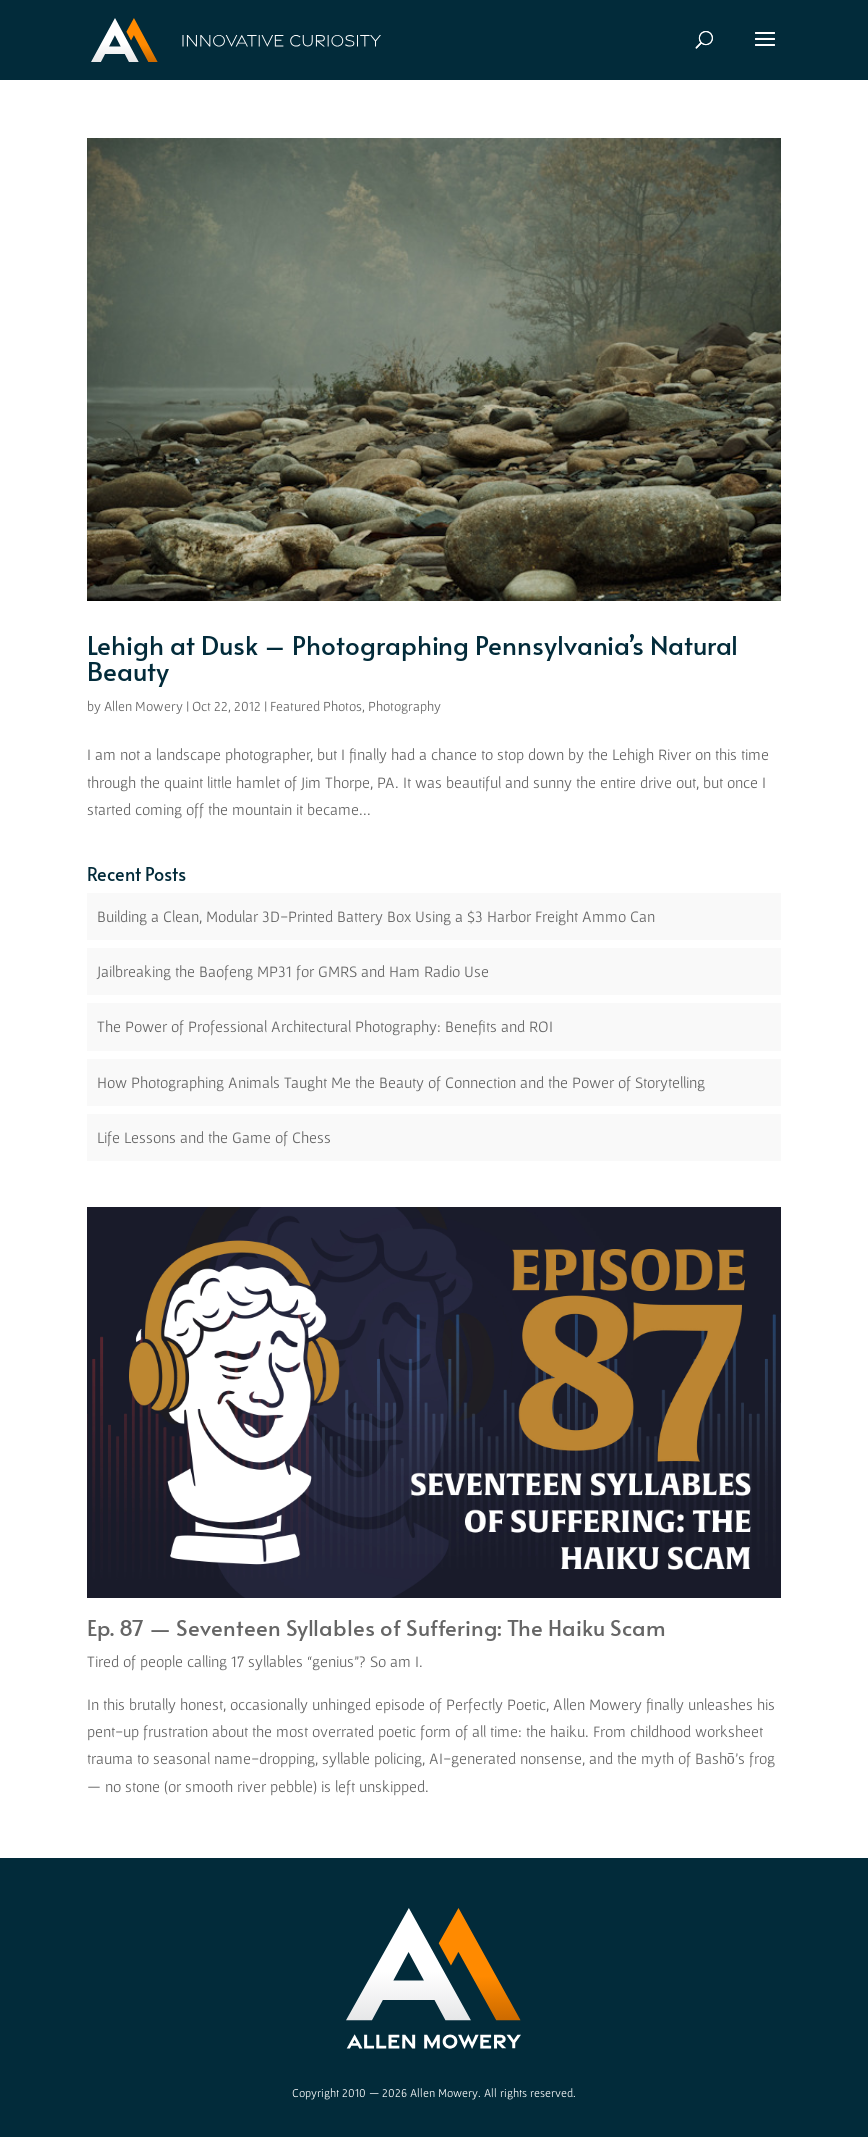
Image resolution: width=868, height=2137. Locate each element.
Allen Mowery (143, 706)
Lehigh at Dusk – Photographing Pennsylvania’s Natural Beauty (412, 657)
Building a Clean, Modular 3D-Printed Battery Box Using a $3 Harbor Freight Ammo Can (376, 916)
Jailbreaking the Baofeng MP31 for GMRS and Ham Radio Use (293, 971)
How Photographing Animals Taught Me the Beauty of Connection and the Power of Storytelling (401, 1082)
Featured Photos (316, 706)
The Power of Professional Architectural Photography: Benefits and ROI (325, 1026)
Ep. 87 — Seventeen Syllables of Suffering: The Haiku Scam (376, 1627)
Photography (404, 706)
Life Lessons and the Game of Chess (214, 1137)
